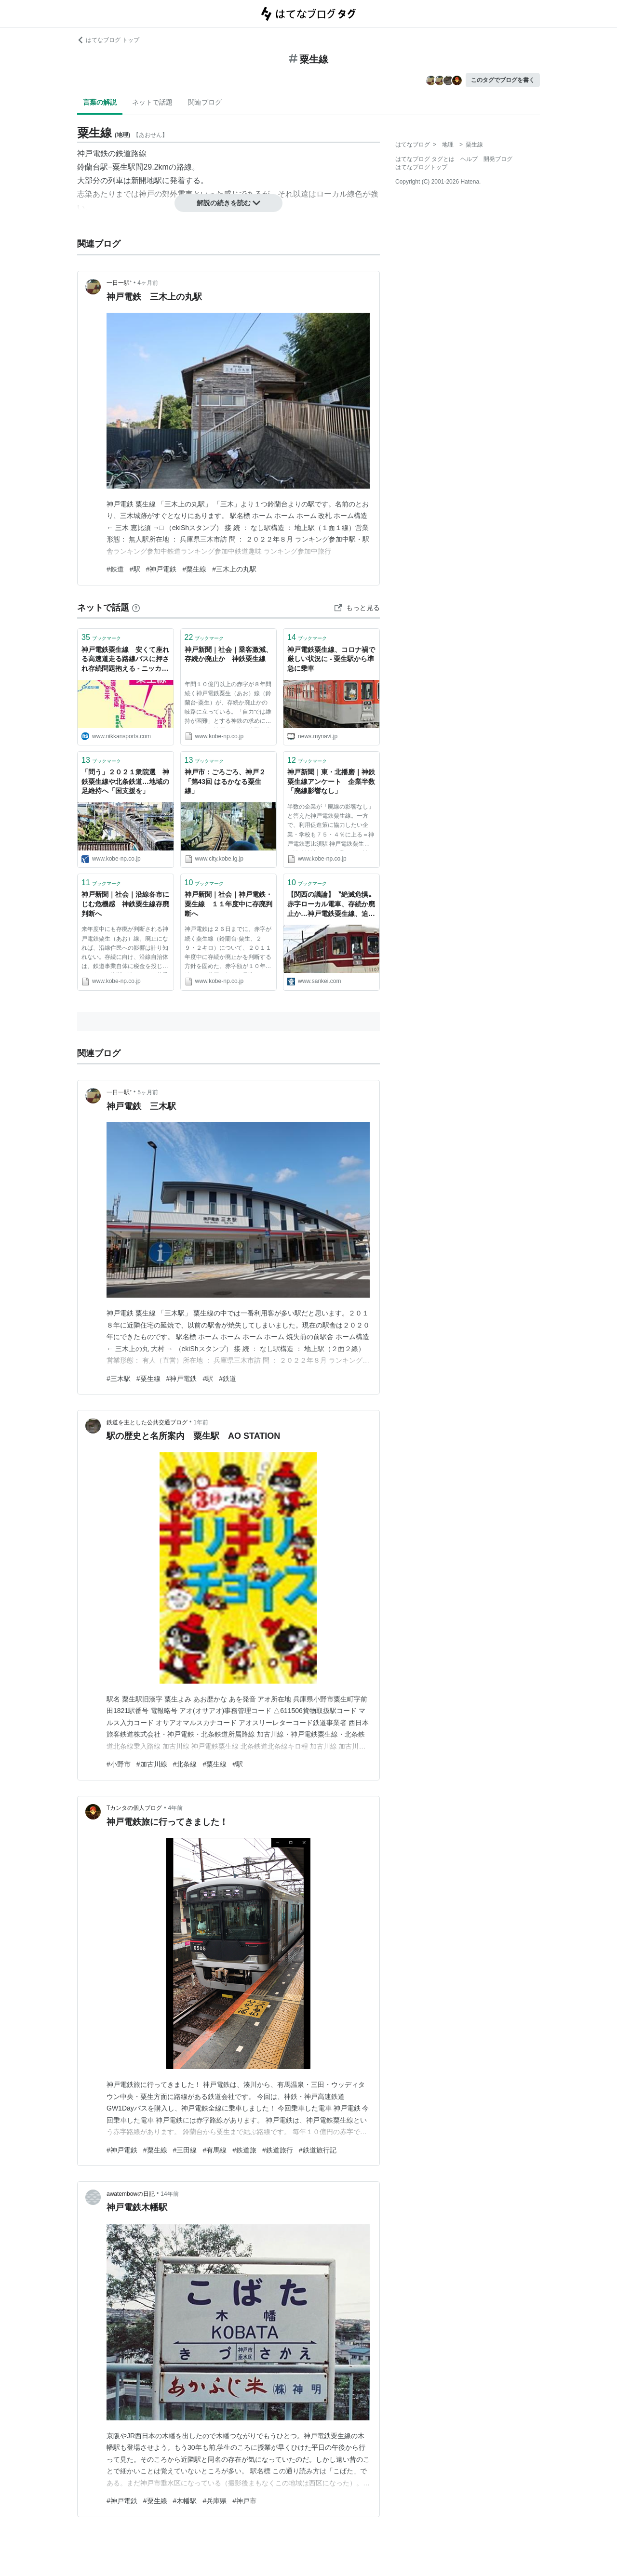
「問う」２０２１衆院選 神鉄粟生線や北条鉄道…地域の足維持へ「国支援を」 (125, 781)
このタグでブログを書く (503, 80)
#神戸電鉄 (161, 569)
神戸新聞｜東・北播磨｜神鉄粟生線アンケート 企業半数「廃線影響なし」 (331, 781)
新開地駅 (146, 180)
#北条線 (185, 1764)
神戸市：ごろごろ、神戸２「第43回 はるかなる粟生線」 (225, 781)
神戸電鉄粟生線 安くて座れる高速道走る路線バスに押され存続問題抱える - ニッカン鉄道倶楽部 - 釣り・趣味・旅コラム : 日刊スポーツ (125, 660)
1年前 (200, 1422)
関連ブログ (205, 102)
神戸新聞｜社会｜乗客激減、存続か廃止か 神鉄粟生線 (228, 654)
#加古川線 (151, 1764)
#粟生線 (194, 569)
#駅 (135, 569)
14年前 (169, 2194)
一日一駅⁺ (119, 282)
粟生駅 (123, 167)
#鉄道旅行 (277, 2150)
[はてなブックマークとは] (136, 607)
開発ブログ (497, 159)
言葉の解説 (100, 102)
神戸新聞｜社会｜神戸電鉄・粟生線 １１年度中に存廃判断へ (228, 903)
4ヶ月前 (147, 282)
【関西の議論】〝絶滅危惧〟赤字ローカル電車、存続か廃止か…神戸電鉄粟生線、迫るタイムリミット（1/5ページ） (331, 904)
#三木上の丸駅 (234, 569)
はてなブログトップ (421, 167)
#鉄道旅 (244, 2150)
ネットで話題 (152, 102)
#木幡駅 (185, 2501)
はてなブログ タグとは (425, 159)
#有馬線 (214, 2150)
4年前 (175, 1808)
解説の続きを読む (228, 203)
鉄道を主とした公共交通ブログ (147, 1422)
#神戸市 (244, 2501)
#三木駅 (119, 1378)
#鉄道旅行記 (317, 2150)
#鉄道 (115, 569)
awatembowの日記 (131, 2194)
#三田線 (185, 2150)
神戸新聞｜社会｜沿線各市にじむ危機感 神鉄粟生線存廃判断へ (125, 903)
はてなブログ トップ (108, 40)
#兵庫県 (214, 2501)
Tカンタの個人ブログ (134, 1808)
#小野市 (119, 1764)
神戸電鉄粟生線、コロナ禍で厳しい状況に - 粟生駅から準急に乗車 (331, 659)
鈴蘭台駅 (92, 167)
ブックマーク (101, 637)
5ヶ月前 (147, 1092)
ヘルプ (469, 159)
